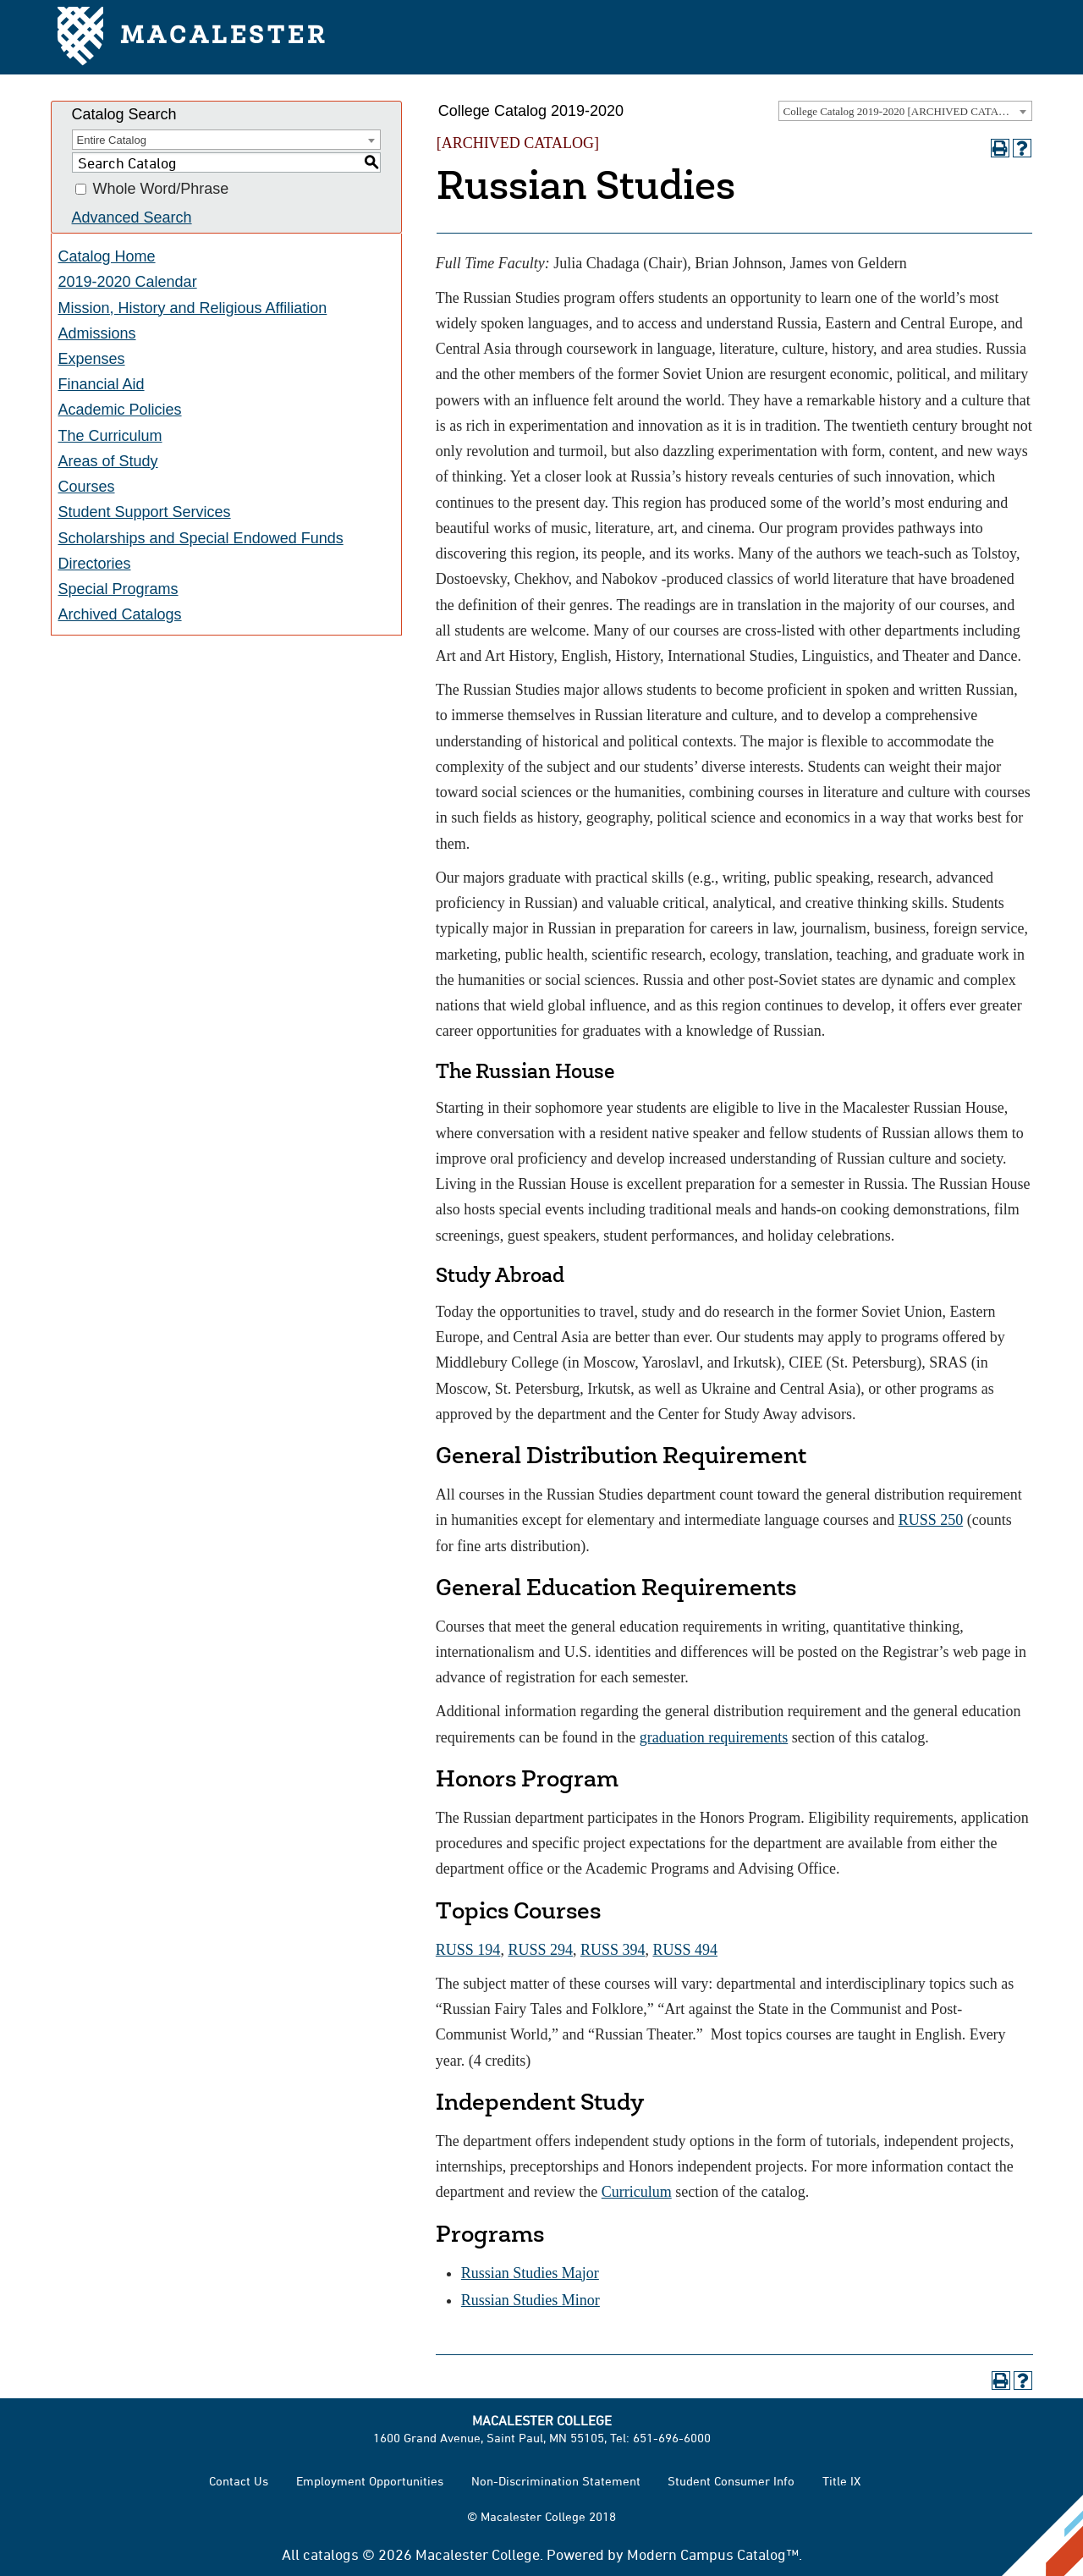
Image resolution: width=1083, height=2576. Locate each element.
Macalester (192, 37)
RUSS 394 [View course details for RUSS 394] (613, 1949)
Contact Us (238, 2481)
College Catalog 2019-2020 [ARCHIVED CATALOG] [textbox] (904, 111)
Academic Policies (120, 409)
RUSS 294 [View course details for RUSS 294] (540, 1949)
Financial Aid (101, 384)
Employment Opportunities (369, 2481)
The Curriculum (110, 435)
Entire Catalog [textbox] (111, 140)
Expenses (91, 358)
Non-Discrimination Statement (555, 2481)
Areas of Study (108, 461)
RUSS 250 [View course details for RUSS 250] (931, 1519)
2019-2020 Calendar (127, 281)
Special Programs (118, 589)
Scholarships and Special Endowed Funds (201, 538)
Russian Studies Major (530, 2273)
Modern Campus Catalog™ (713, 2554)
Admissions (97, 333)
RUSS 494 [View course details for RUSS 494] (684, 1949)
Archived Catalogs (120, 614)
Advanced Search (132, 217)
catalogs (331, 2554)
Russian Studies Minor (530, 2300)
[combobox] (905, 111)
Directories (94, 563)
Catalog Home (107, 256)
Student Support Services (144, 512)
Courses (86, 486)
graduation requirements (714, 1737)
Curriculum (637, 2191)
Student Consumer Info (731, 2481)
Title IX (841, 2481)
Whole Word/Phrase (161, 189)
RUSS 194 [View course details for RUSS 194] (468, 1949)
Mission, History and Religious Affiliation (192, 308)
